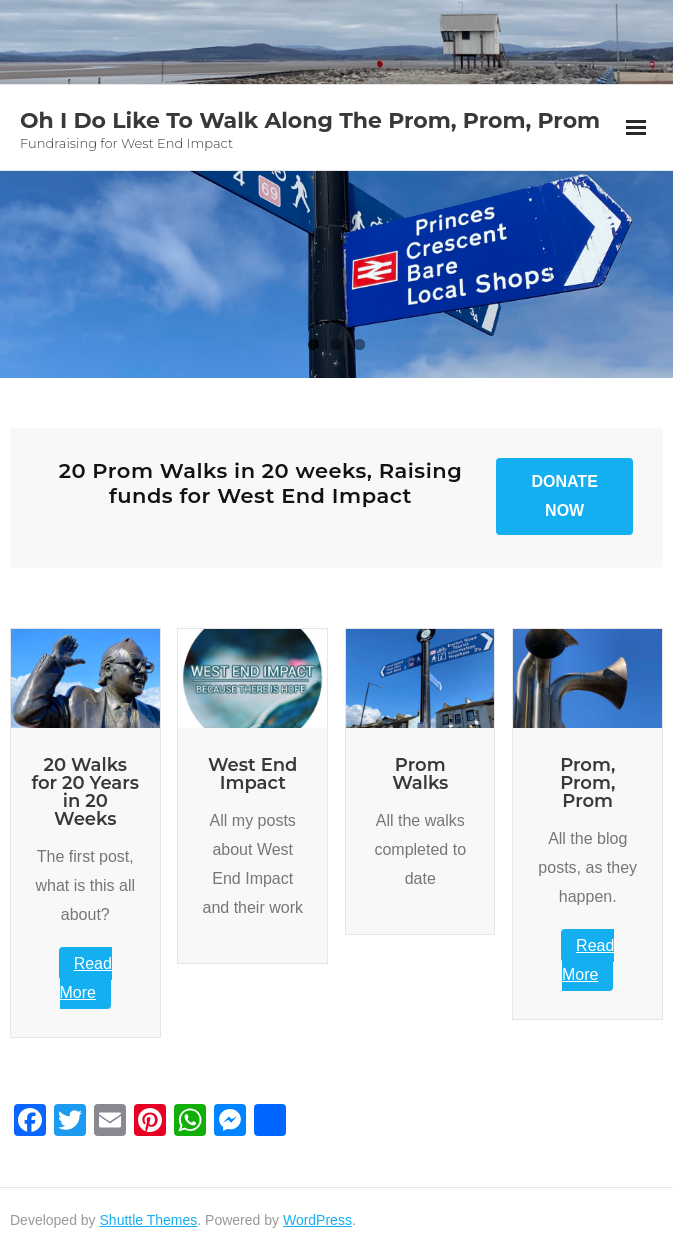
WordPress (317, 1220)
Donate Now (564, 496)
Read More (86, 978)
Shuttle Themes (149, 1220)
